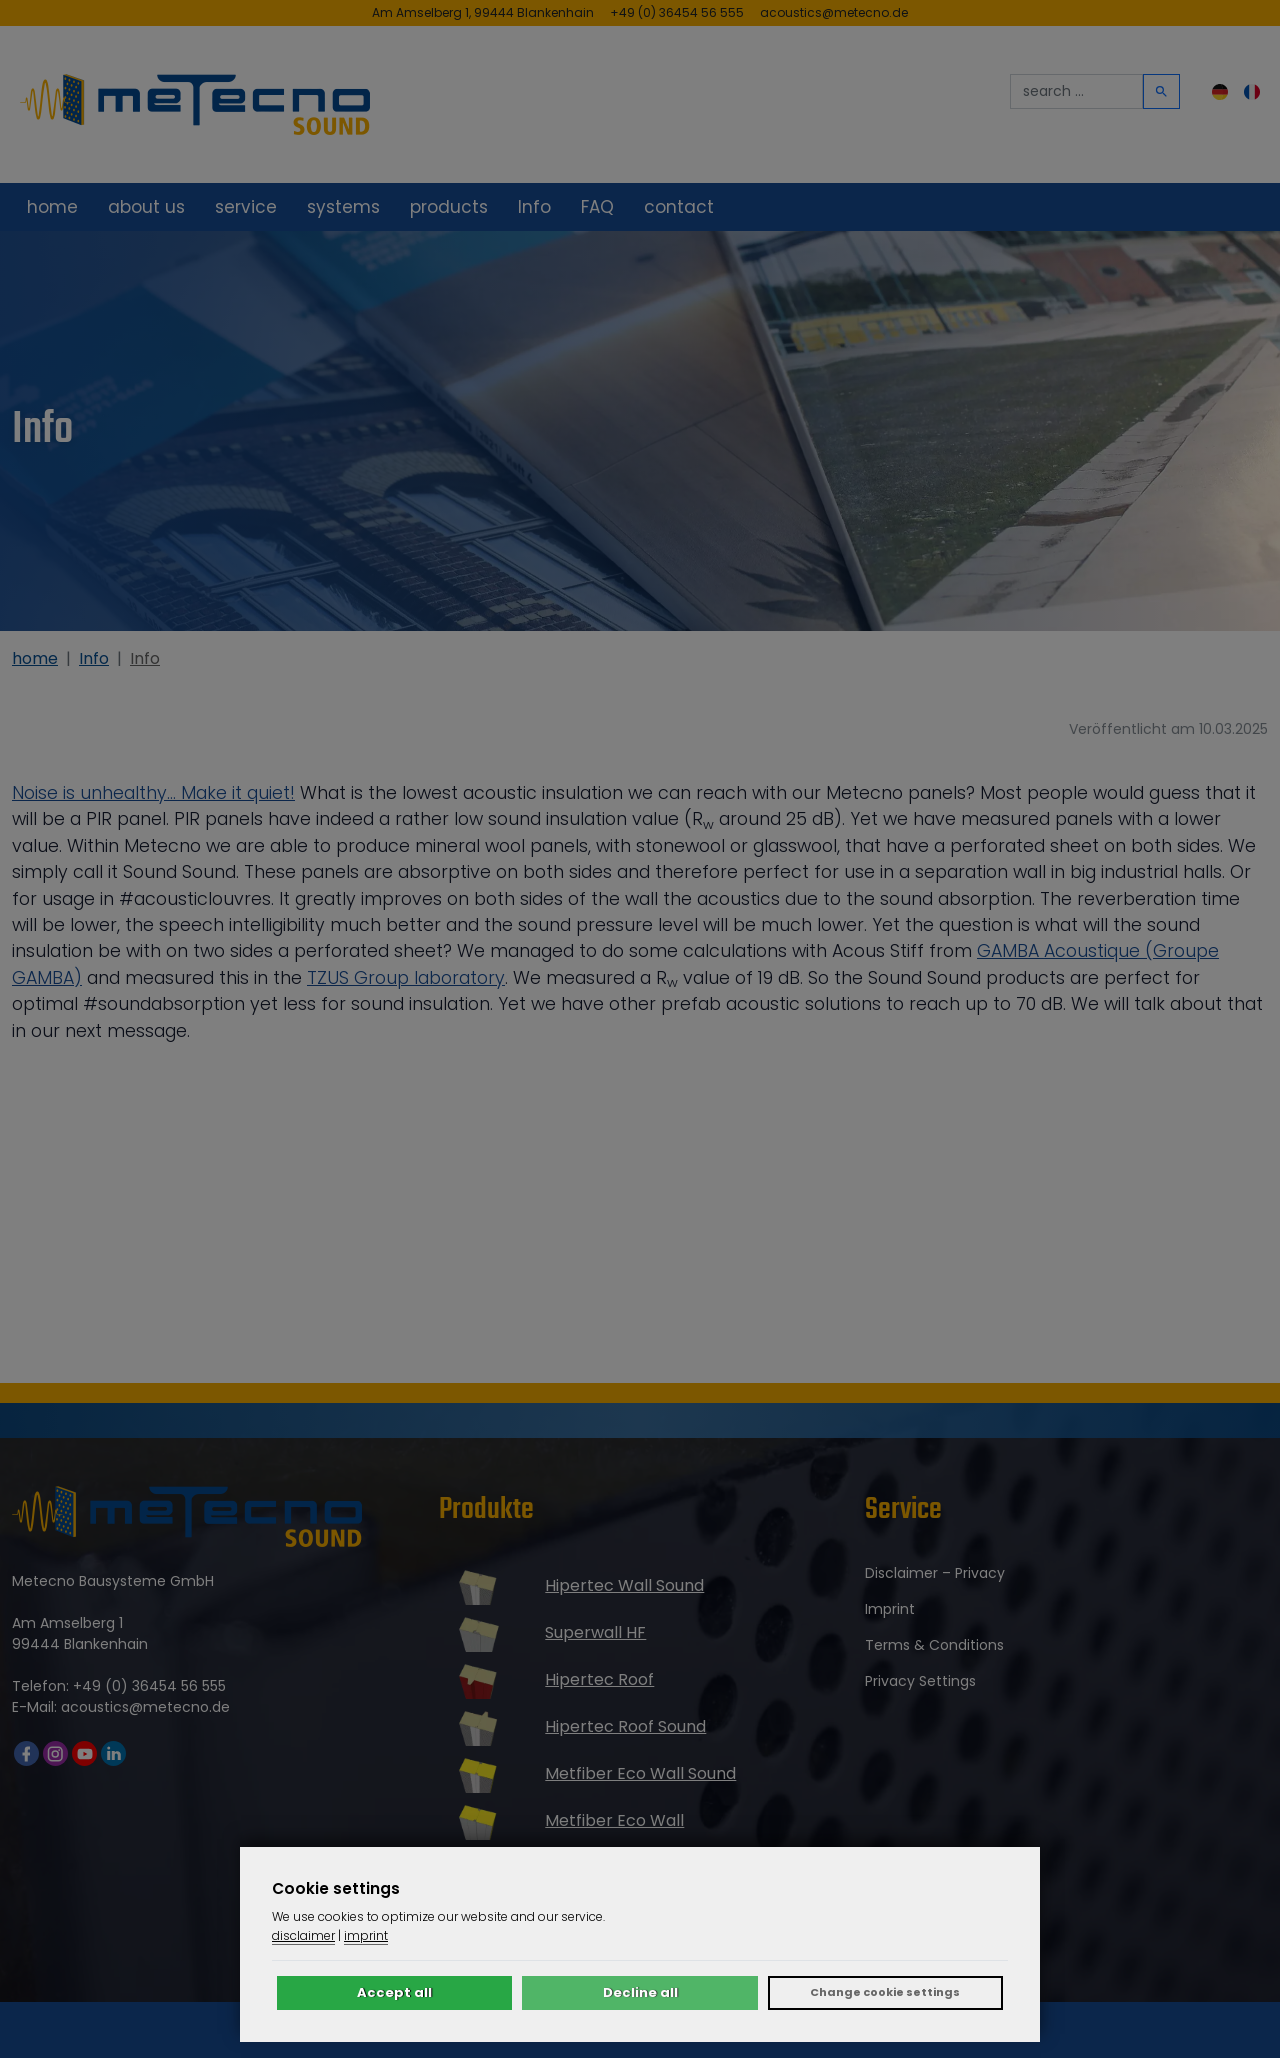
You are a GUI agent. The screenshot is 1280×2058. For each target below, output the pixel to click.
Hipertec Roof (599, 1679)
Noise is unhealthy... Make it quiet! (153, 793)
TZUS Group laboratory (406, 978)
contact (679, 207)
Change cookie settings (885, 1992)
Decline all (640, 1992)
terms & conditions (934, 1645)
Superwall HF (595, 1632)
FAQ (597, 207)
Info (534, 207)
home (52, 207)
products (449, 207)
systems (343, 207)
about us (146, 207)
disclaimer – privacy (935, 1573)
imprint (890, 1609)
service (246, 207)
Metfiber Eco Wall (614, 1820)
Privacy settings (920, 1681)
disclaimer (303, 1935)
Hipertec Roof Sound (625, 1726)
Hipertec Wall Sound (624, 1585)
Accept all (394, 1992)
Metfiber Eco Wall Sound (640, 1773)
